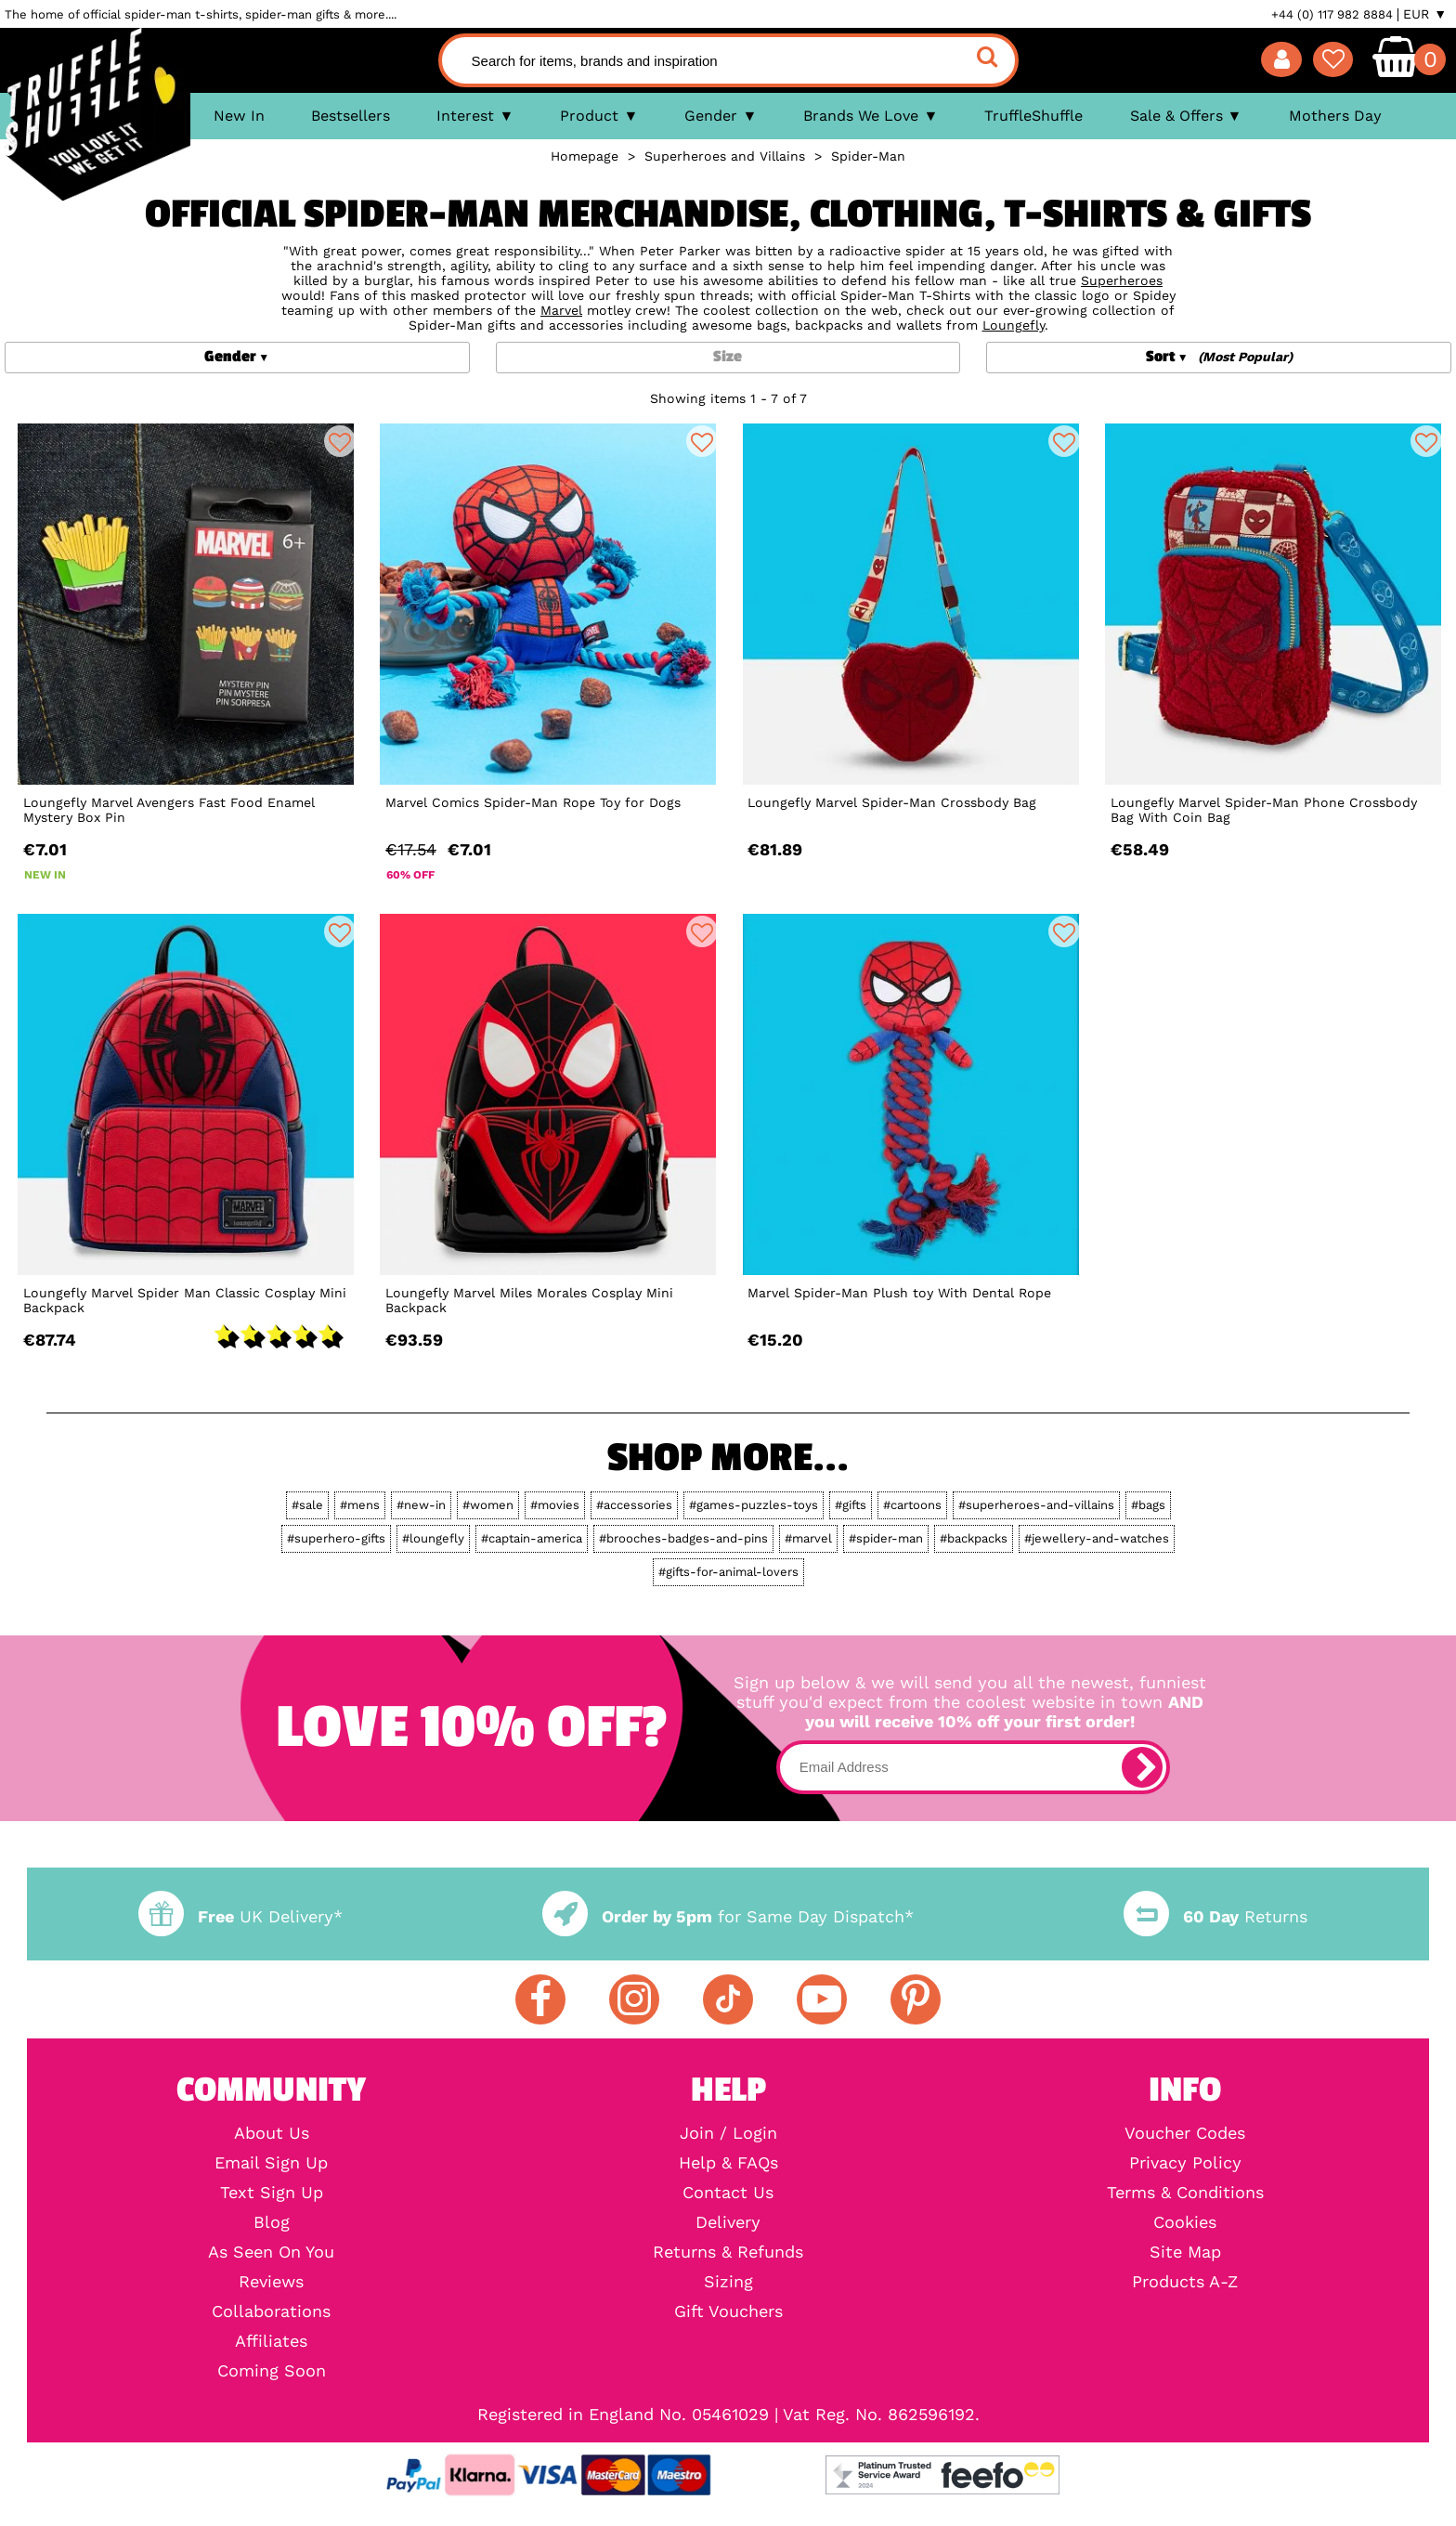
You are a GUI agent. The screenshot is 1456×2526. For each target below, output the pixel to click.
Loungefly (1013, 325)
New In (239, 115)
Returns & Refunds (728, 2252)
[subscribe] (1142, 1767)
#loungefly (433, 1538)
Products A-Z (1185, 2281)
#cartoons (912, 1505)
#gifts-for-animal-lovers (728, 1572)
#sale (307, 1505)
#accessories (634, 1505)
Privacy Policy (1185, 2163)
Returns (1215, 1916)
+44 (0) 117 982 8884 (1332, 14)
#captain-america (531, 1538)
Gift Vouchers (728, 2311)
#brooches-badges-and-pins (683, 1538)
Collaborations (271, 2311)
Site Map (1185, 2252)
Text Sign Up (271, 2192)
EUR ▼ (1425, 13)
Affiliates (271, 2341)
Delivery (728, 2222)
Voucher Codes (1184, 2133)
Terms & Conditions (1185, 2192)
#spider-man (886, 1538)
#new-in (421, 1505)
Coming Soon (271, 2371)
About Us (271, 2133)
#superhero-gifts (336, 1538)
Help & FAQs (728, 2163)
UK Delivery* (240, 1916)
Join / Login (728, 2133)
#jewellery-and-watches (1096, 1538)
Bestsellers (350, 115)
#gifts (850, 1505)
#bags (1148, 1505)
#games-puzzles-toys (753, 1505)
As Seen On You (271, 2252)
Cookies (1184, 2222)
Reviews (271, 2281)
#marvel (808, 1538)
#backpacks (974, 1538)
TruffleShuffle (1033, 115)
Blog (272, 2222)
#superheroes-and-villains (1036, 1505)
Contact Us (728, 2192)
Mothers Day (1335, 115)
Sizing (728, 2281)
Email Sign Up (271, 2163)
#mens (360, 1505)
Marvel (561, 310)
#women (488, 1505)
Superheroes (1122, 280)
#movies (554, 1505)
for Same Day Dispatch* (728, 1916)
